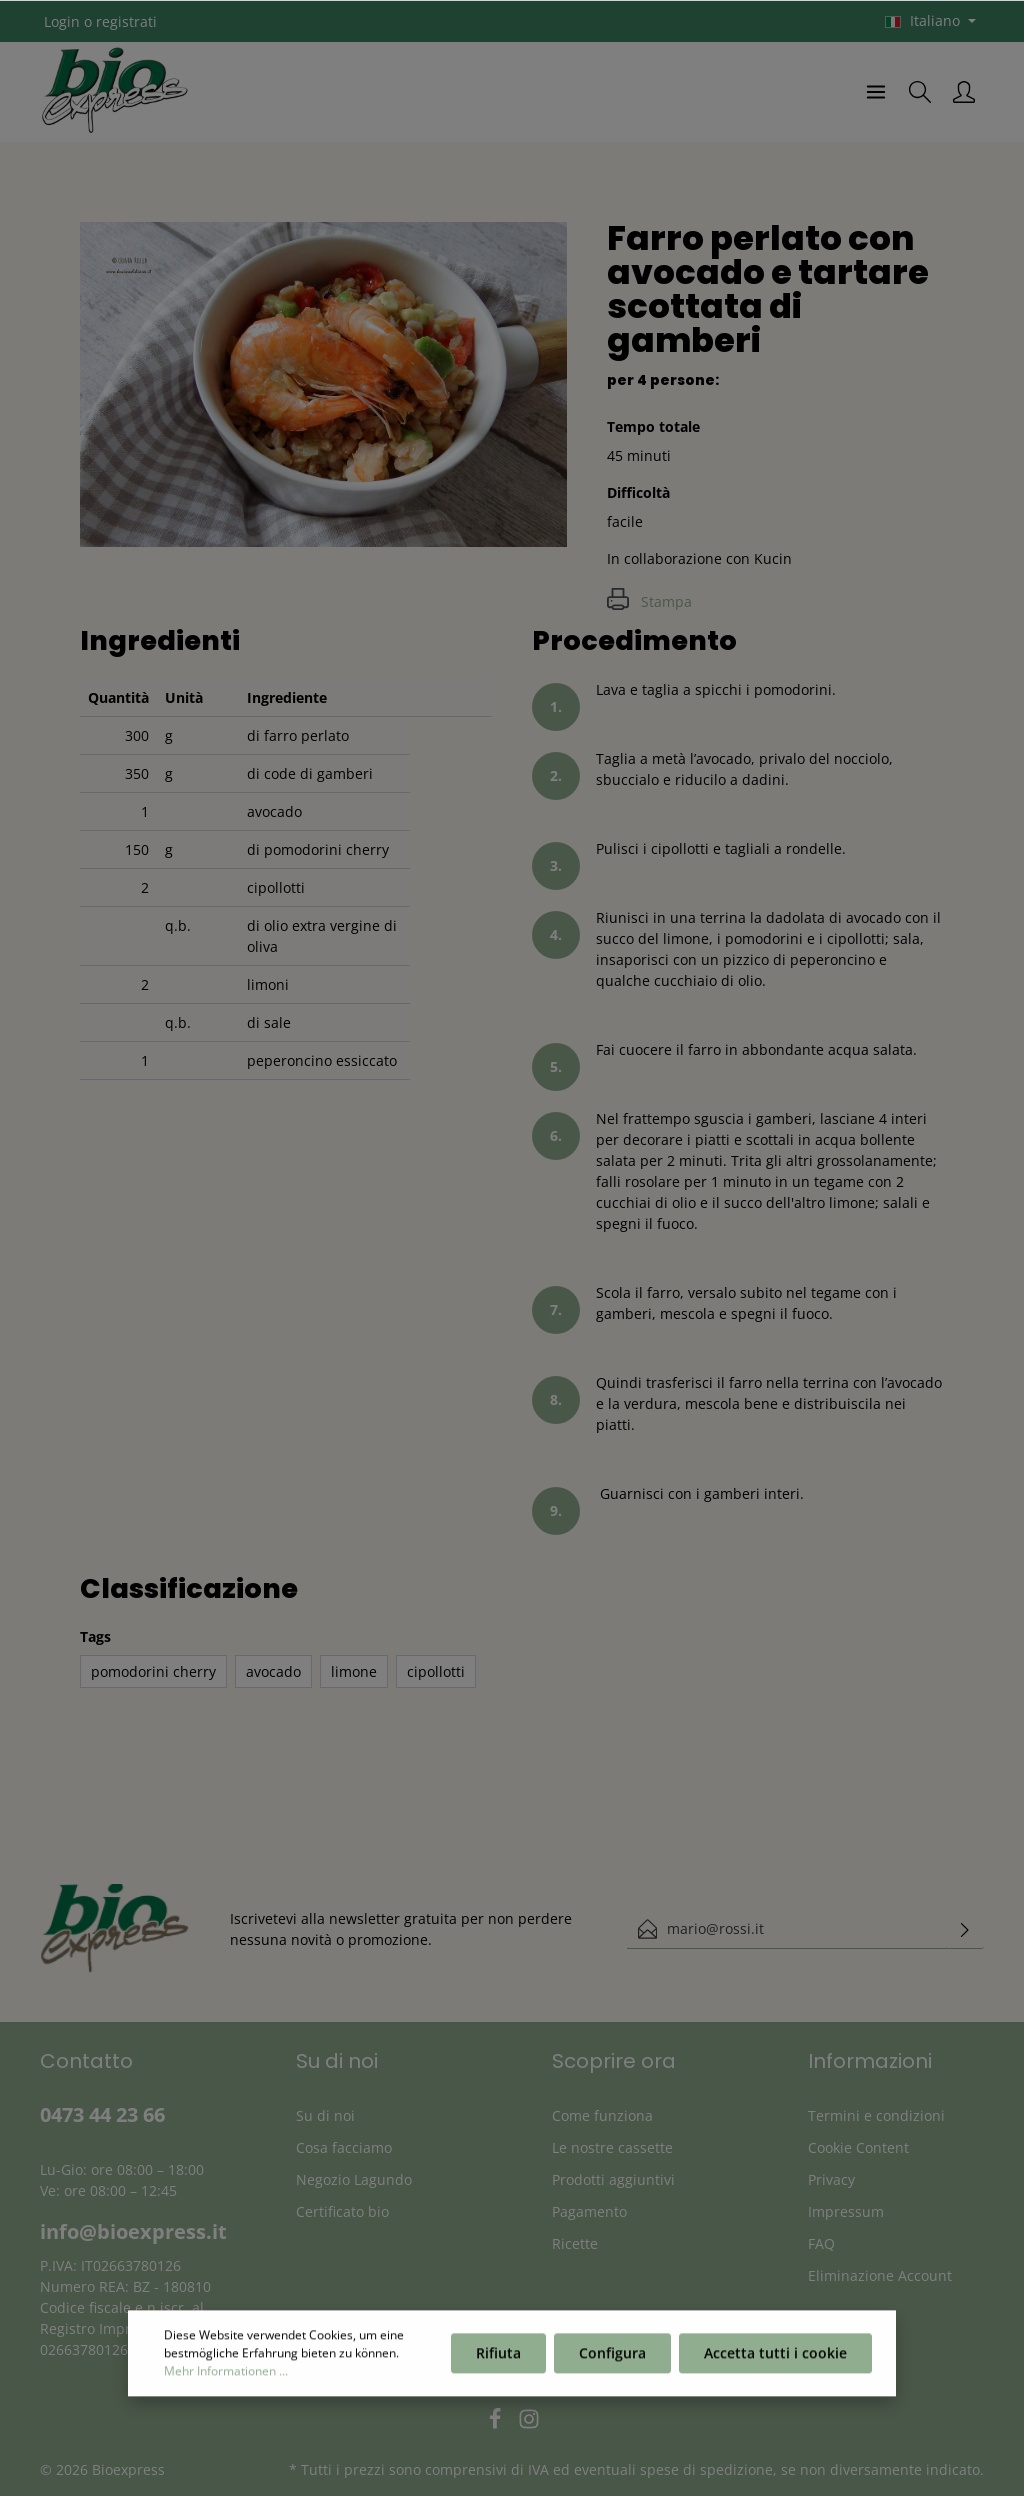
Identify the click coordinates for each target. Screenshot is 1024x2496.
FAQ (821, 2243)
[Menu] (876, 92)
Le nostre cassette (612, 2147)
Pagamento (589, 2211)
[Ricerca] (920, 92)
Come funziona (602, 2115)
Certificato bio (342, 2211)
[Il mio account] (964, 92)
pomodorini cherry (153, 1671)
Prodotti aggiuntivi (613, 2179)
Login (62, 21)
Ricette (575, 2243)
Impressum (846, 2211)
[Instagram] (529, 2424)
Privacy (831, 2179)
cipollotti (436, 1671)
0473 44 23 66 (102, 2114)
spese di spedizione (706, 2469)
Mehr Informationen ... (226, 2376)
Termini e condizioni (876, 2115)
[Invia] (965, 1929)
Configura (612, 2358)
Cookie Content (858, 2147)
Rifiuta (498, 2358)
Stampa (649, 601)
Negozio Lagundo (354, 2179)
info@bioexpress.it (133, 2231)
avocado (273, 1671)
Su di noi (325, 2115)
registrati (126, 21)
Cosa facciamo (344, 2147)
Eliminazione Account (880, 2275)
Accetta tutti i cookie (775, 2358)
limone (354, 1671)
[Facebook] (497, 2424)
